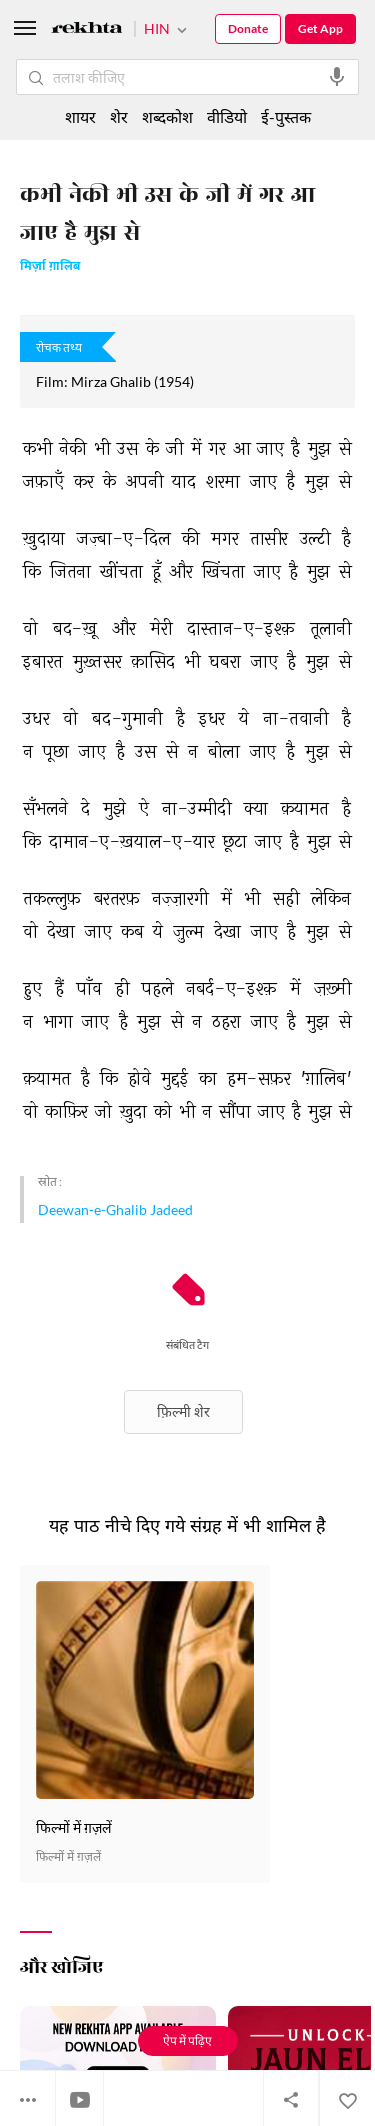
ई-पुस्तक (286, 116)
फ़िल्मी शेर (183, 1411)
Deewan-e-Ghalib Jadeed (115, 1209)
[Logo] (87, 30)
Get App (320, 28)
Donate (248, 28)
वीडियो (227, 116)
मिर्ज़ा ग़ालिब (50, 267)
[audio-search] (337, 77)
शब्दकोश (167, 116)
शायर (80, 116)
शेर (119, 116)
